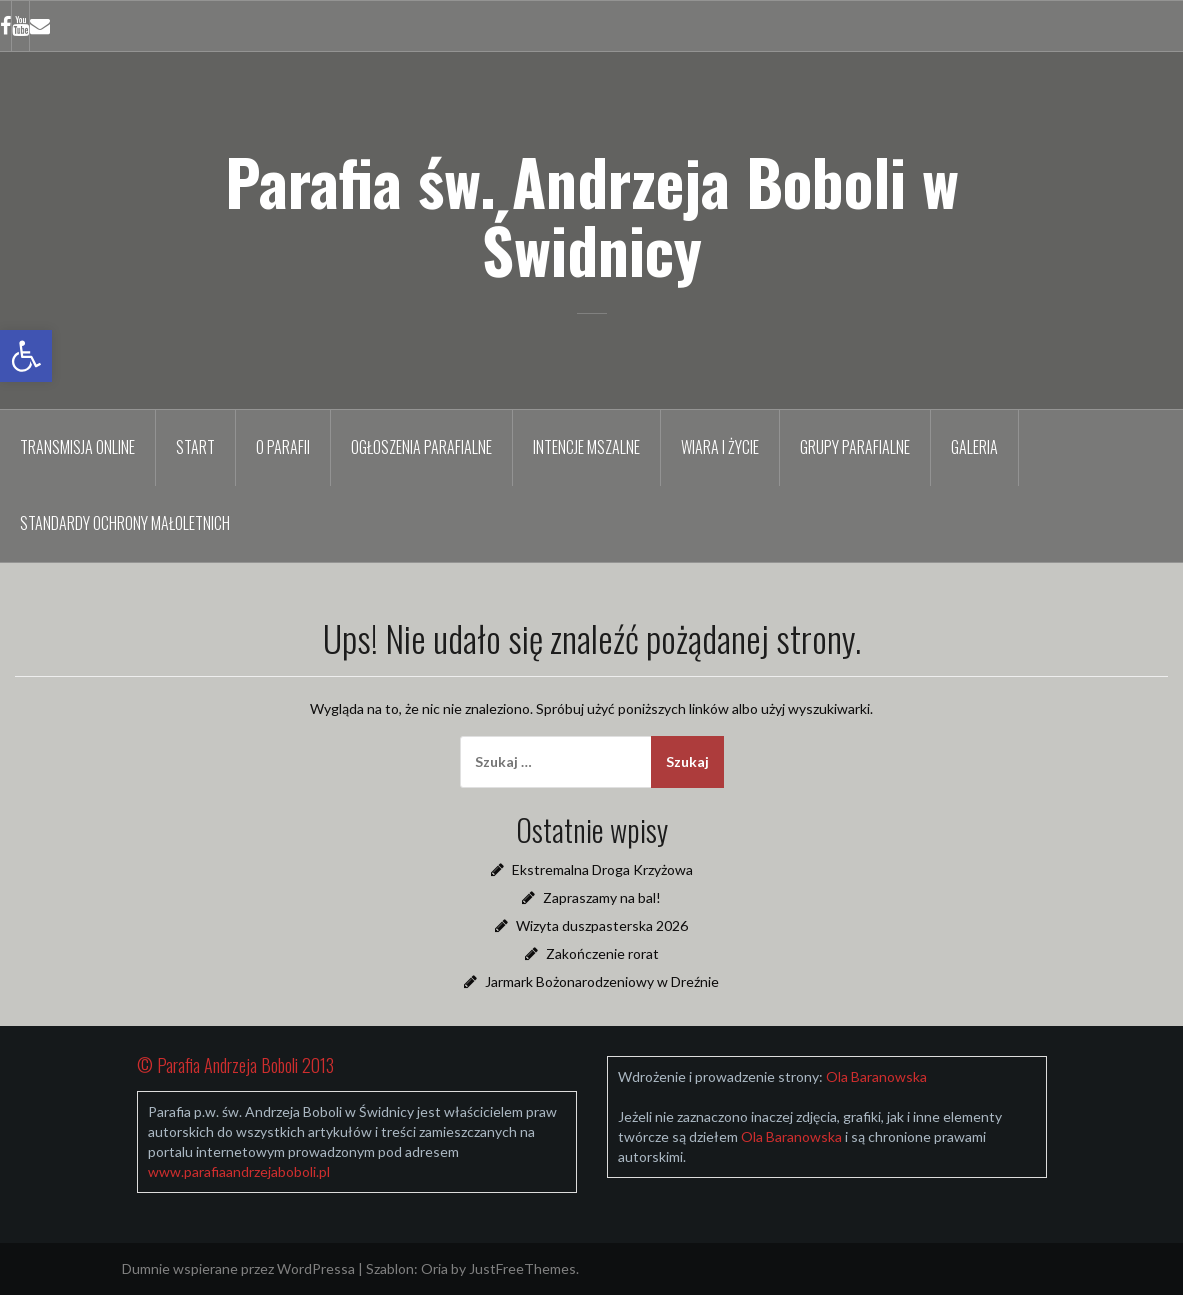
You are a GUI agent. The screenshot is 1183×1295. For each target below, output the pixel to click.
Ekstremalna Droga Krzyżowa (602, 869)
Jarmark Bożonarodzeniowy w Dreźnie (602, 981)
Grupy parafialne (855, 447)
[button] (26, 356)
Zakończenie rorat (602, 953)
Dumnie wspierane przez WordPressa (238, 1268)
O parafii (283, 447)
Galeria (974, 447)
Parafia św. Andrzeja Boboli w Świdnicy (592, 215)
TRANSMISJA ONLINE (77, 447)
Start (195, 447)
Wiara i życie (720, 447)
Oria (434, 1268)
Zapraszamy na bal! (602, 897)
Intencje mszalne (586, 447)
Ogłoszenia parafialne (421, 447)
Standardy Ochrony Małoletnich (125, 523)
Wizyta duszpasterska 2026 (602, 925)
